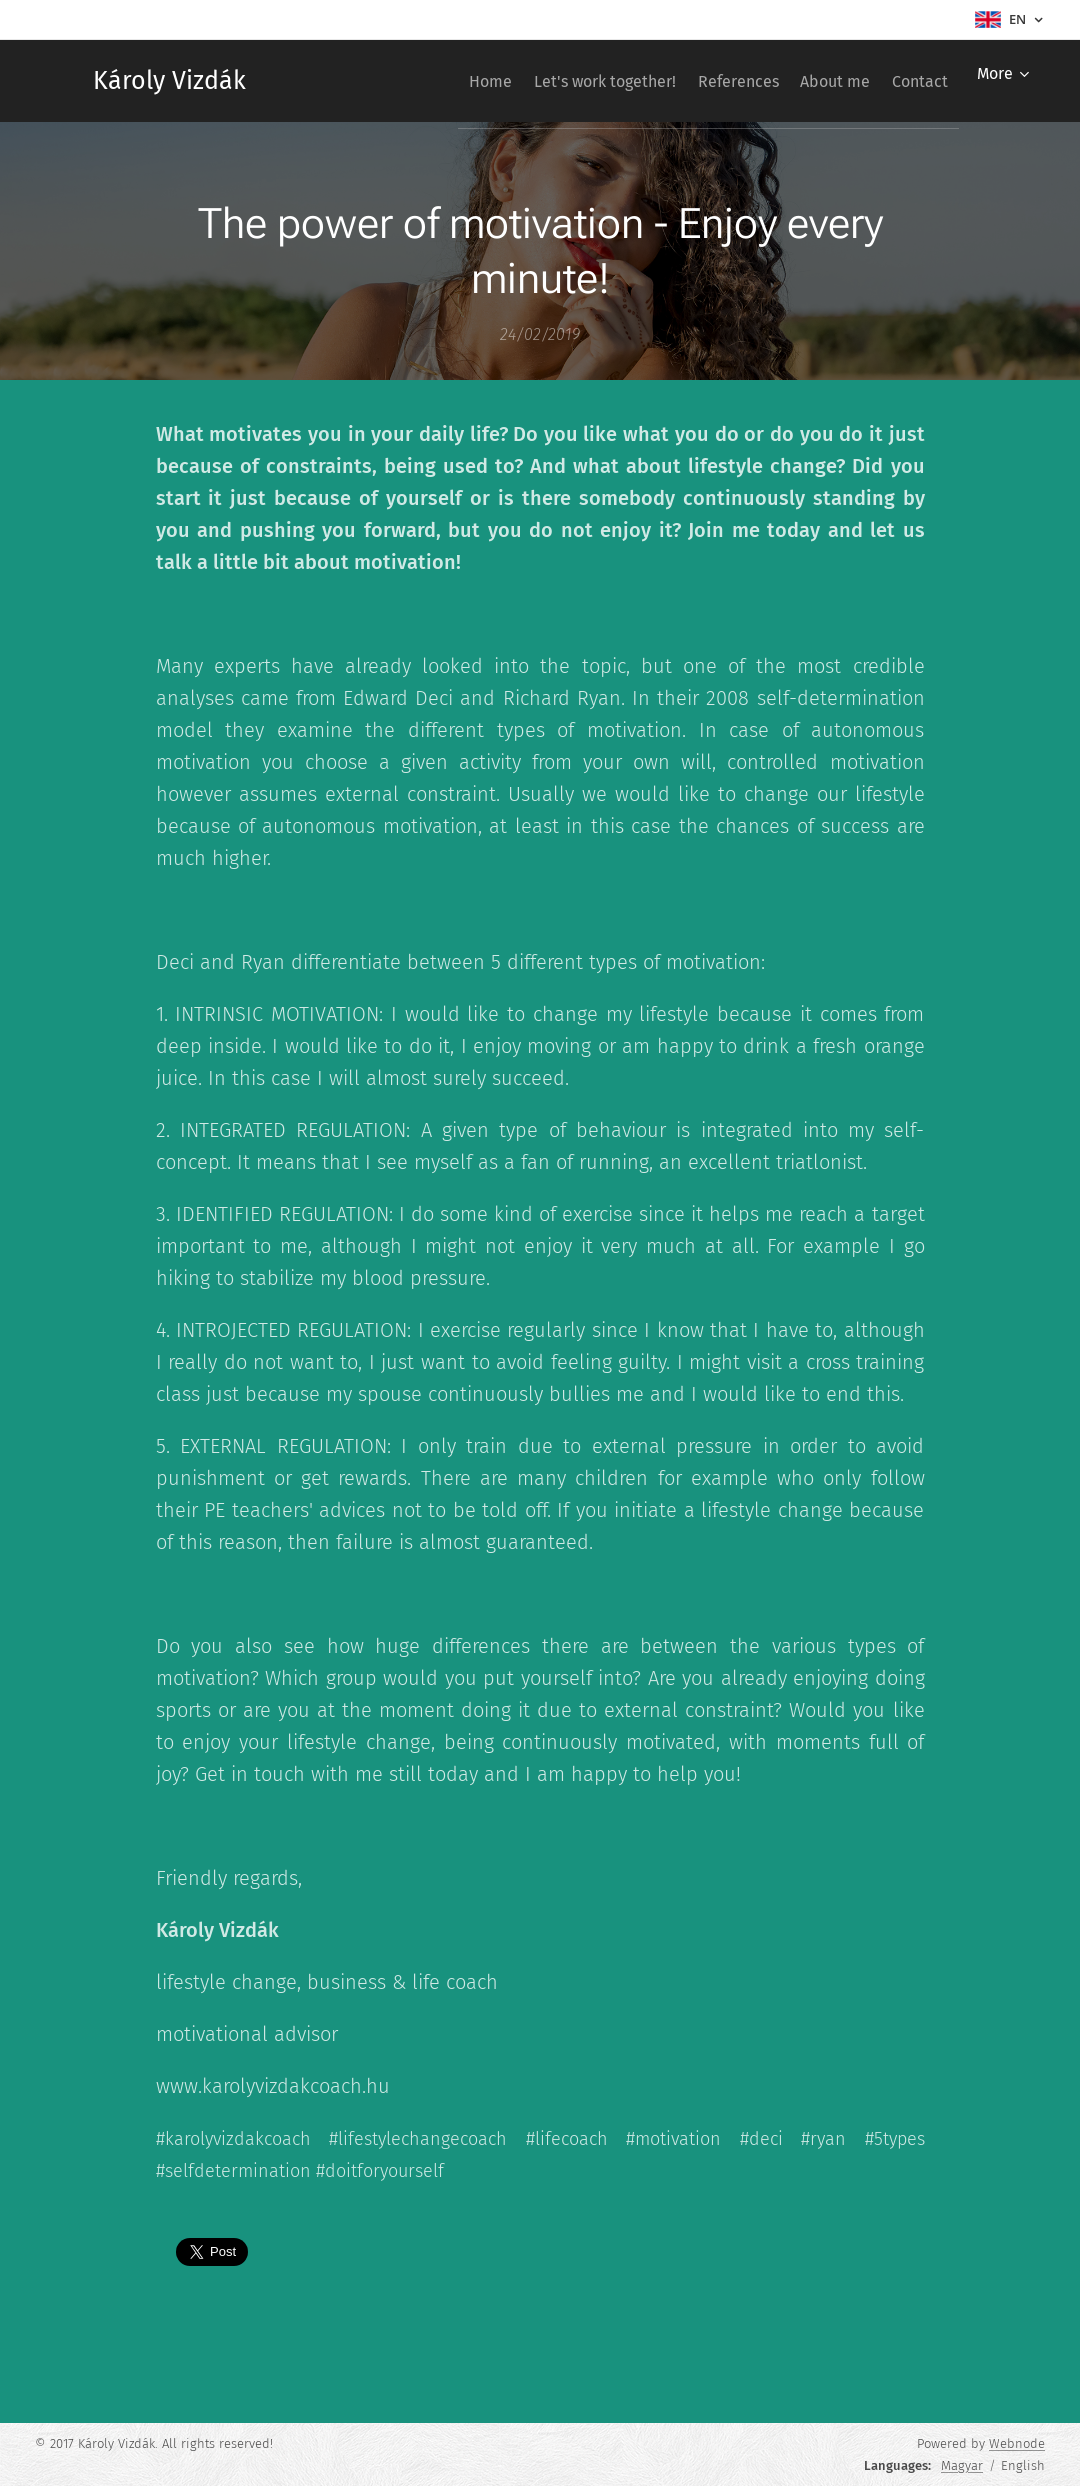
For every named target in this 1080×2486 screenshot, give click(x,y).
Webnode (1017, 2443)
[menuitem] (426, 81)
